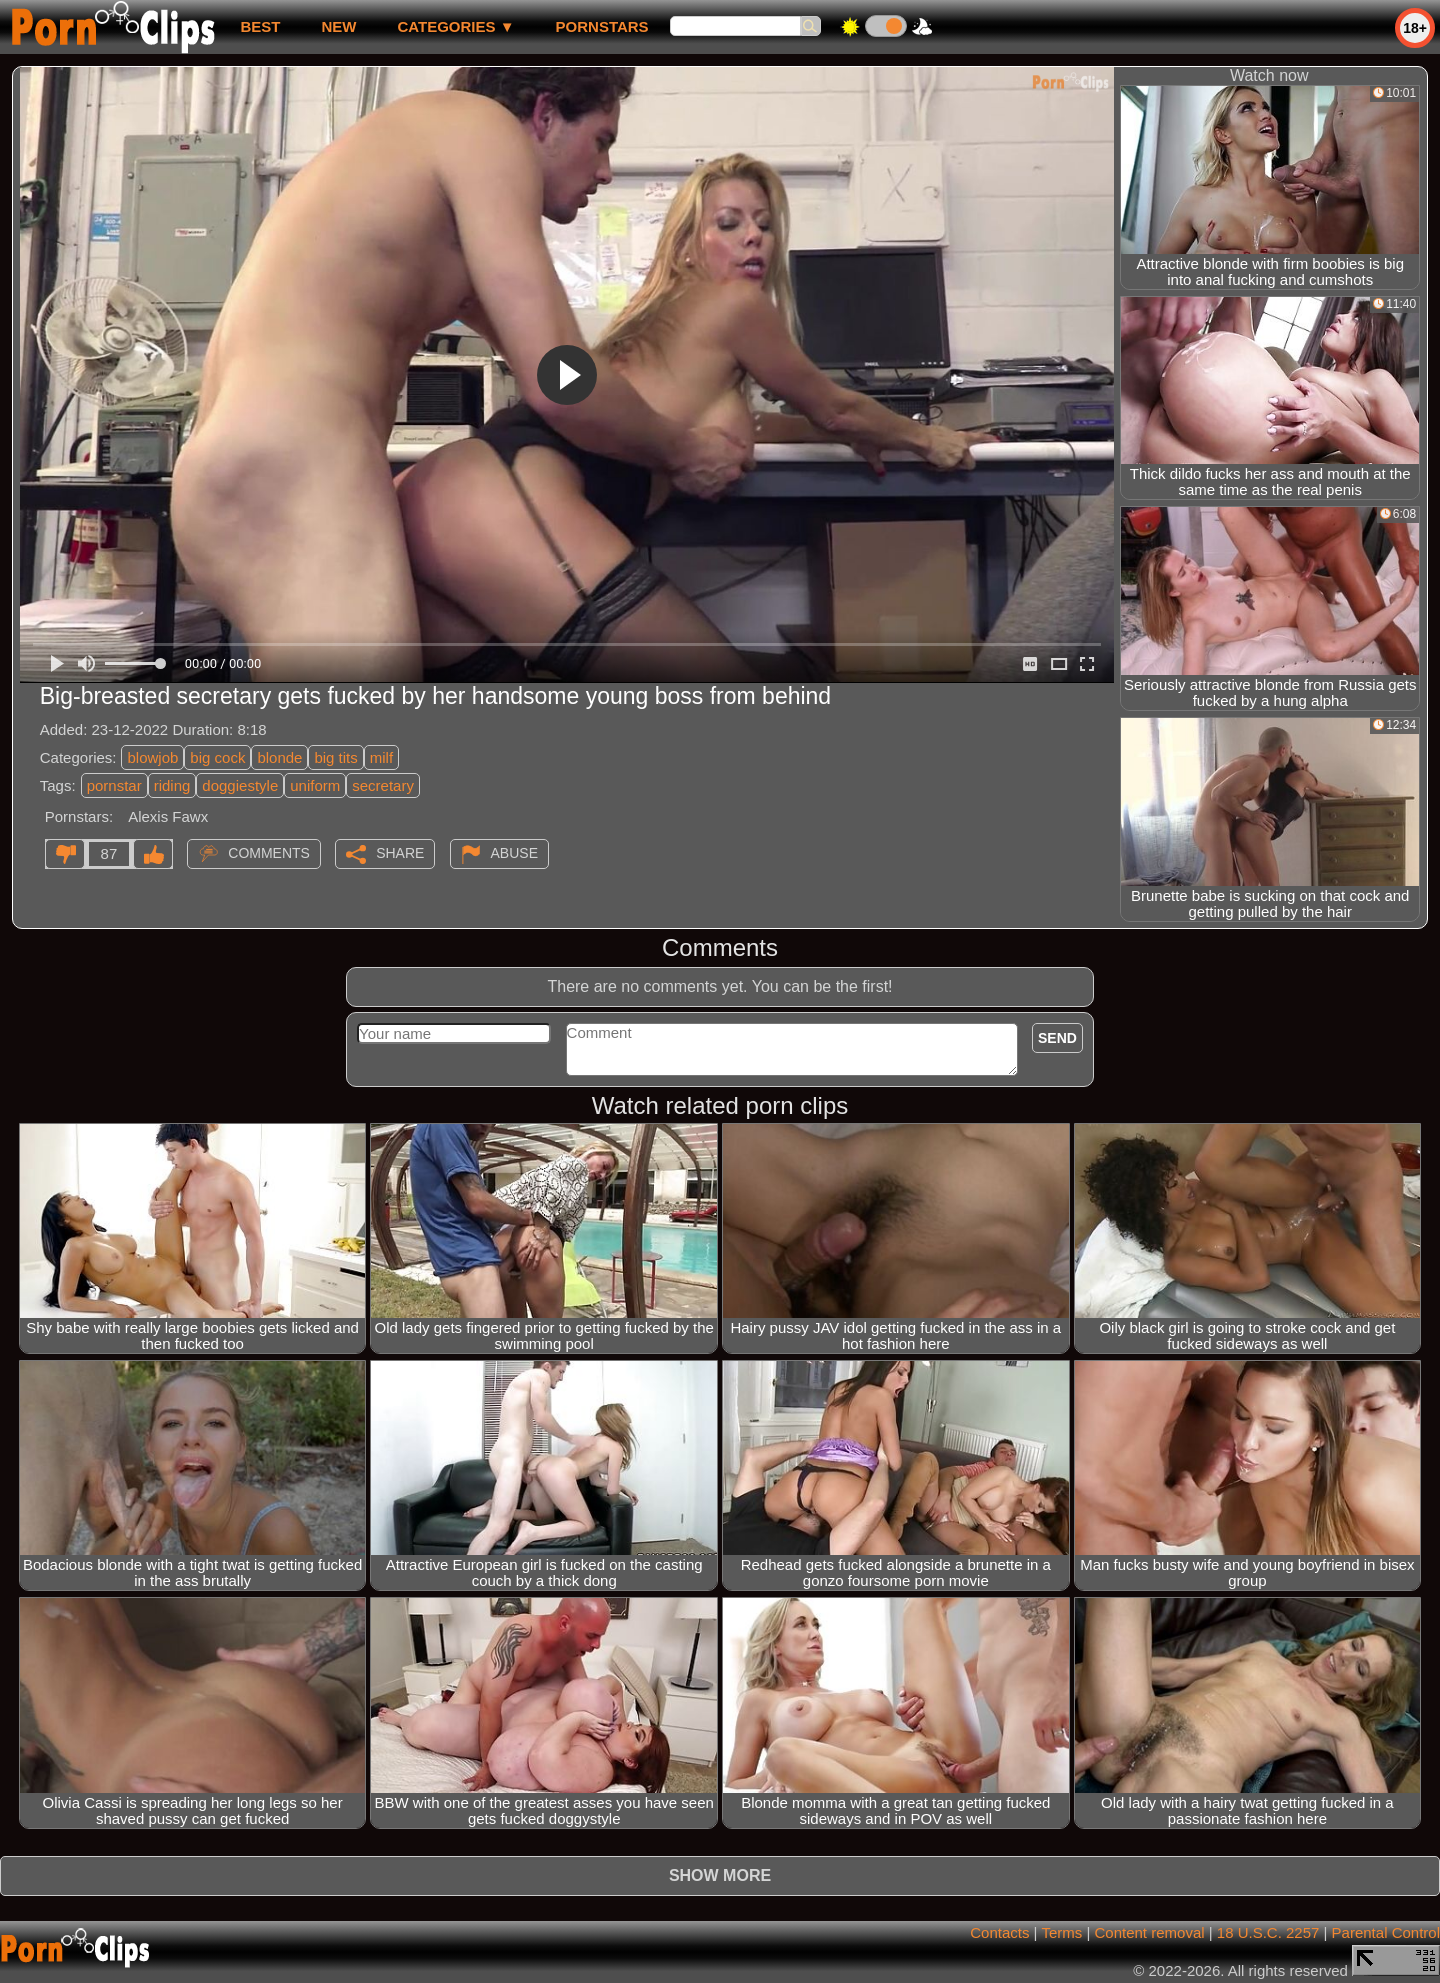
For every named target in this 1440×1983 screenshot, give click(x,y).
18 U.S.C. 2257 (1268, 1932)
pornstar (114, 785)
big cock (217, 757)
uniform (315, 785)
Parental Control (1386, 1932)
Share (400, 853)
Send (1057, 1038)
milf (381, 757)
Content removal (1150, 1932)
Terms (1061, 1932)
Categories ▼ (455, 26)
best (260, 26)
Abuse (514, 853)
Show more (720, 1875)
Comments (269, 853)
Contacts (999, 1932)
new (338, 26)
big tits (335, 757)
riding (172, 785)
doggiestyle (240, 785)
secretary (383, 785)
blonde (279, 757)
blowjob (152, 757)
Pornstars (602, 26)
